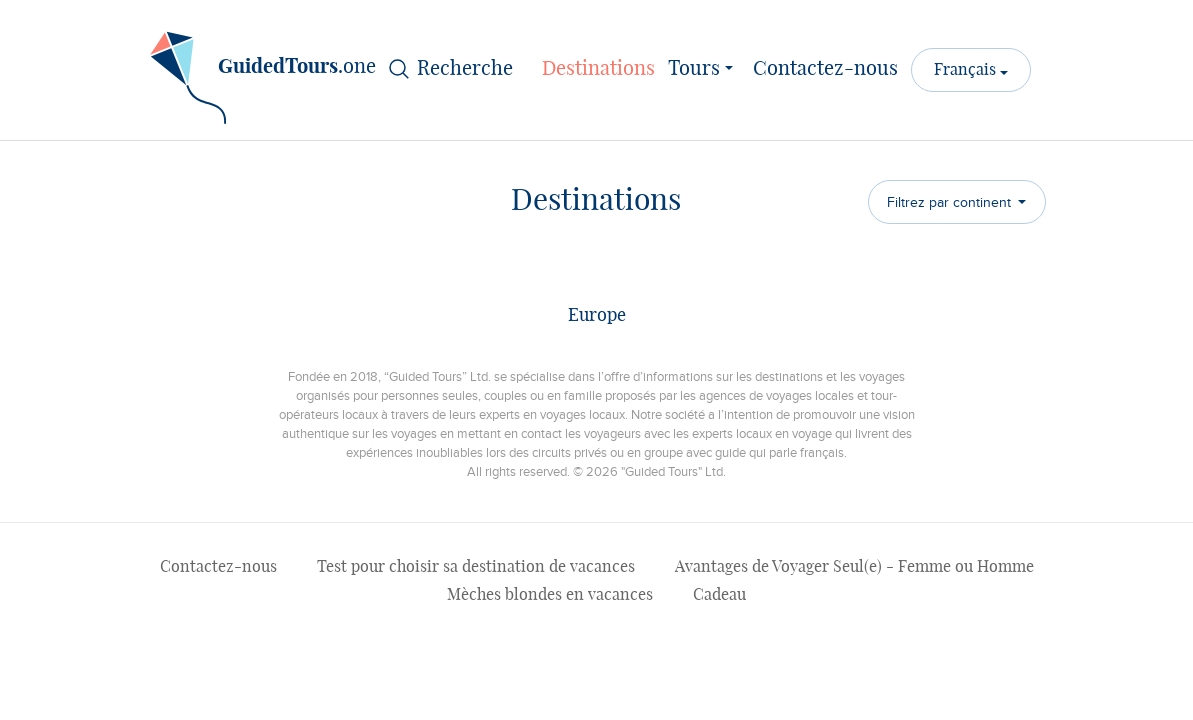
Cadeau (719, 595)
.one (263, 74)
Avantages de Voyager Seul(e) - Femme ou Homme (854, 567)
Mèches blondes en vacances (550, 595)
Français (967, 70)
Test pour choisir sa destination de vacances (476, 567)
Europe (597, 316)
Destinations (598, 69)
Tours (704, 67)
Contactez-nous (825, 69)
